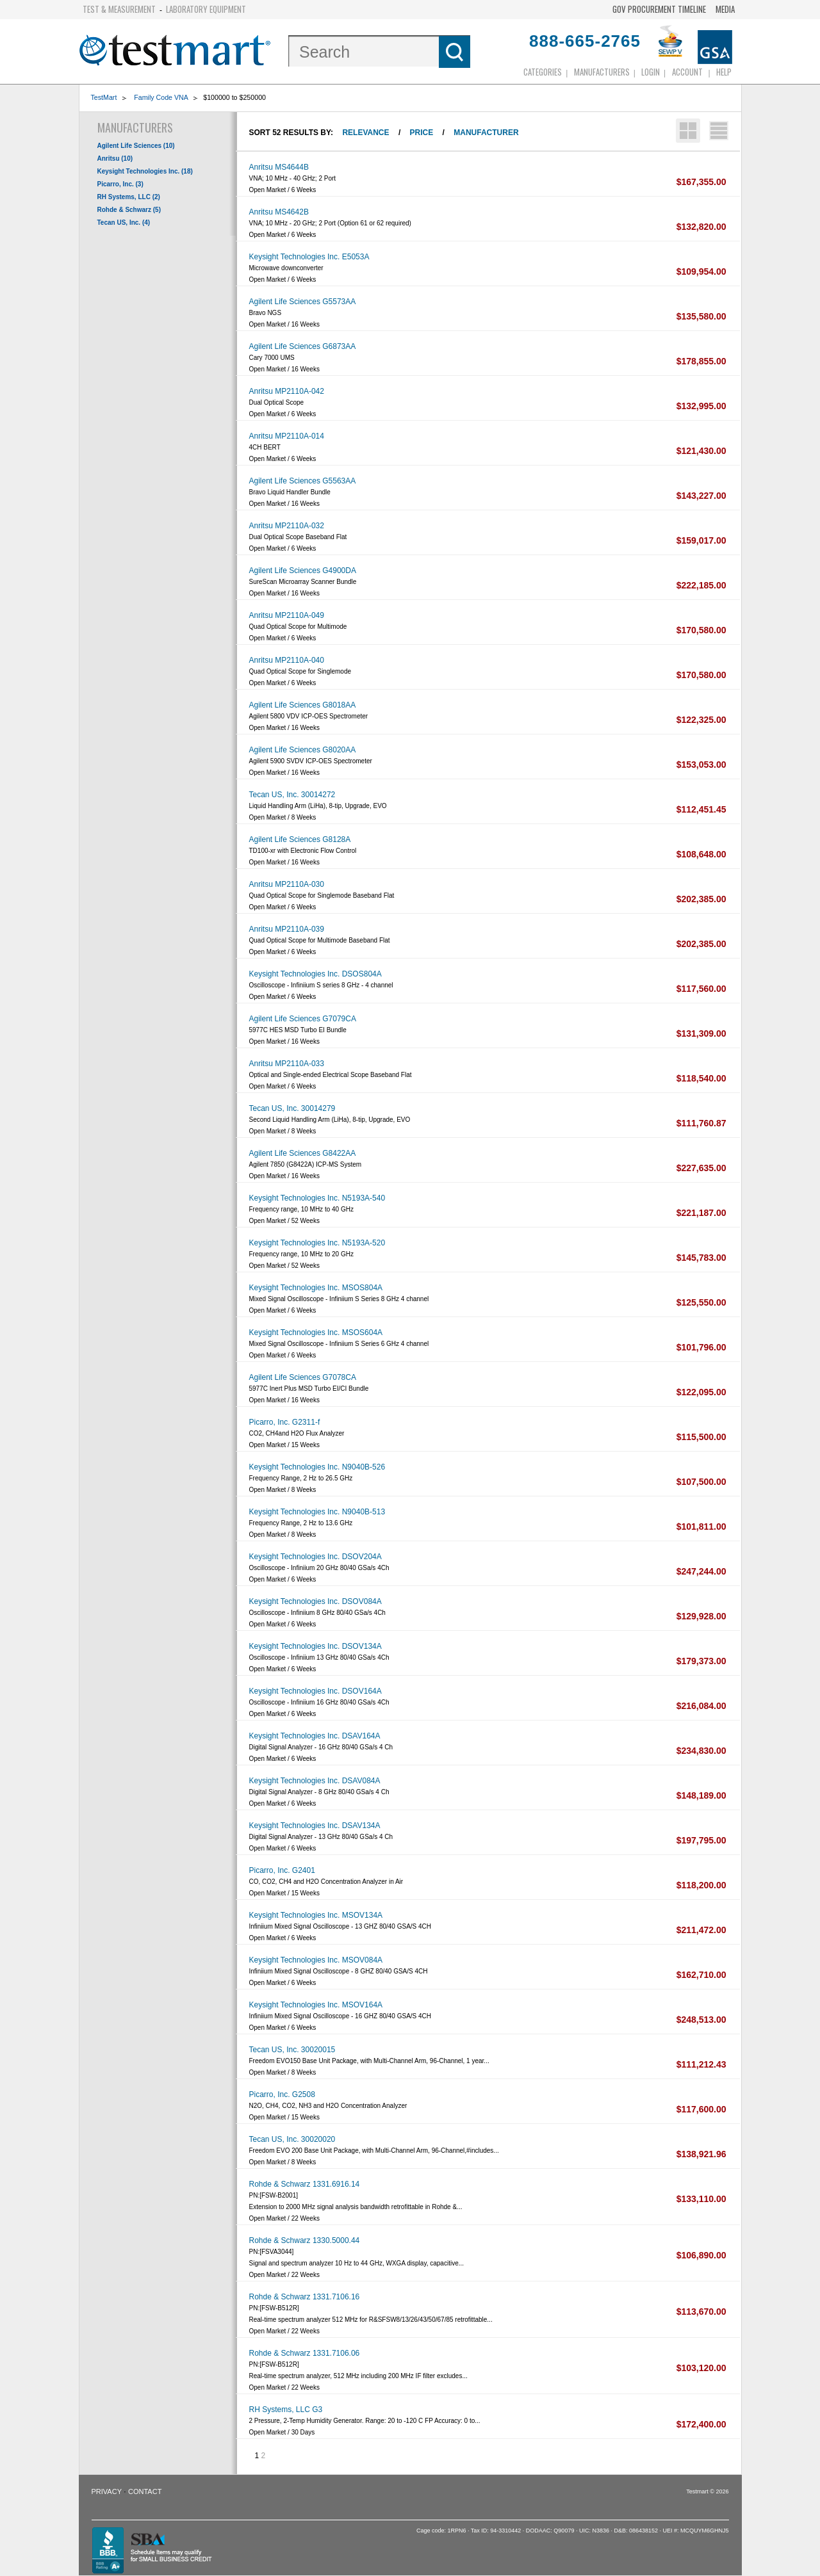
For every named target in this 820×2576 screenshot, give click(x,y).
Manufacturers (602, 71)
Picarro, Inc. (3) (120, 184)
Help (724, 71)
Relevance (365, 132)
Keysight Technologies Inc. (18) (145, 171)
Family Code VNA (161, 97)
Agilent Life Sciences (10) (136, 145)
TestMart (104, 97)
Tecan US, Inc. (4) (124, 222)
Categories (542, 71)
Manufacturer (486, 132)
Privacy (107, 2491)
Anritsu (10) (115, 158)
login (650, 71)
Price (422, 132)
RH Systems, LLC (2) (128, 196)
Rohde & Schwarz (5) (129, 209)
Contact (144, 2491)
